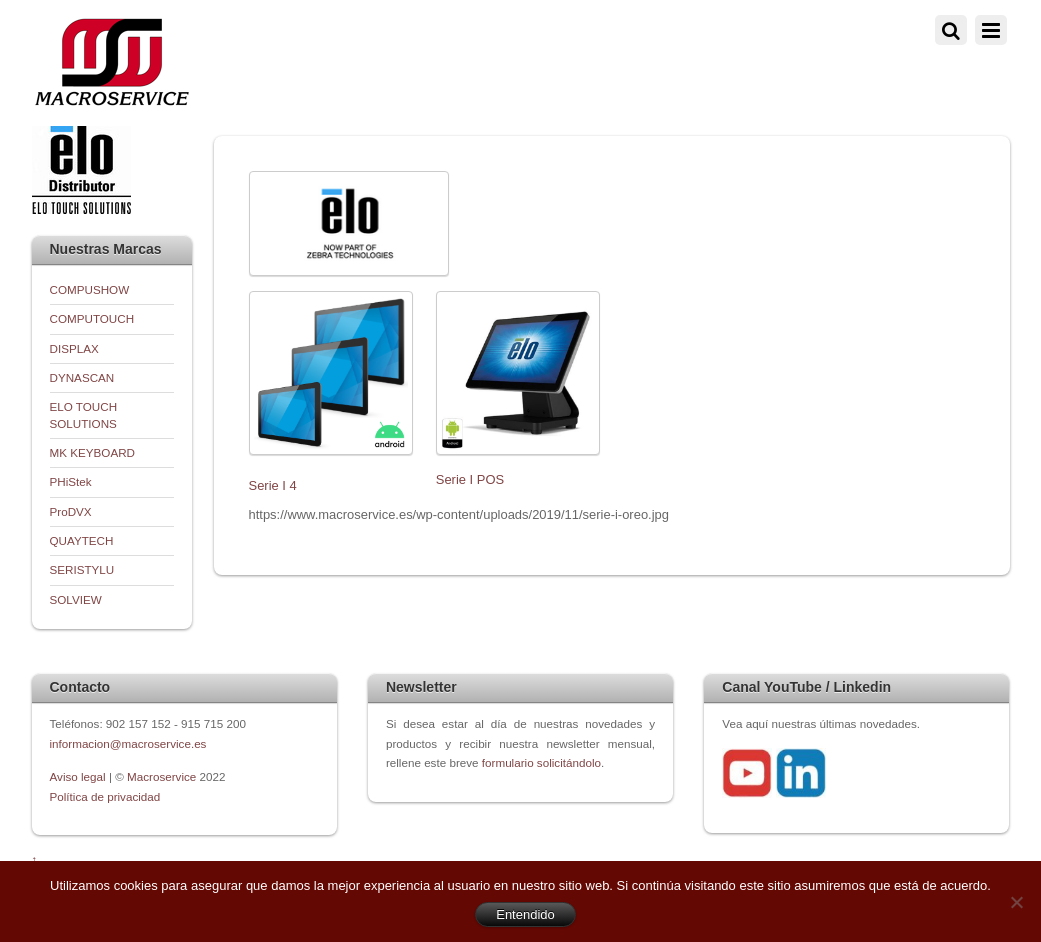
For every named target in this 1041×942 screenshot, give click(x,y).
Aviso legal (79, 776)
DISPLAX (74, 348)
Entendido (525, 914)
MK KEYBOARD (93, 452)
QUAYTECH (82, 540)
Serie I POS (470, 479)
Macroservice (161, 776)
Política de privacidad (105, 796)
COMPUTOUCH (92, 318)
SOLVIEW (76, 599)
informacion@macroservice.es (128, 743)
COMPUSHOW (90, 289)
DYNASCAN (82, 377)
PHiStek (71, 481)
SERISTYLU (82, 569)
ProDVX (71, 511)
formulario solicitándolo (541, 762)
